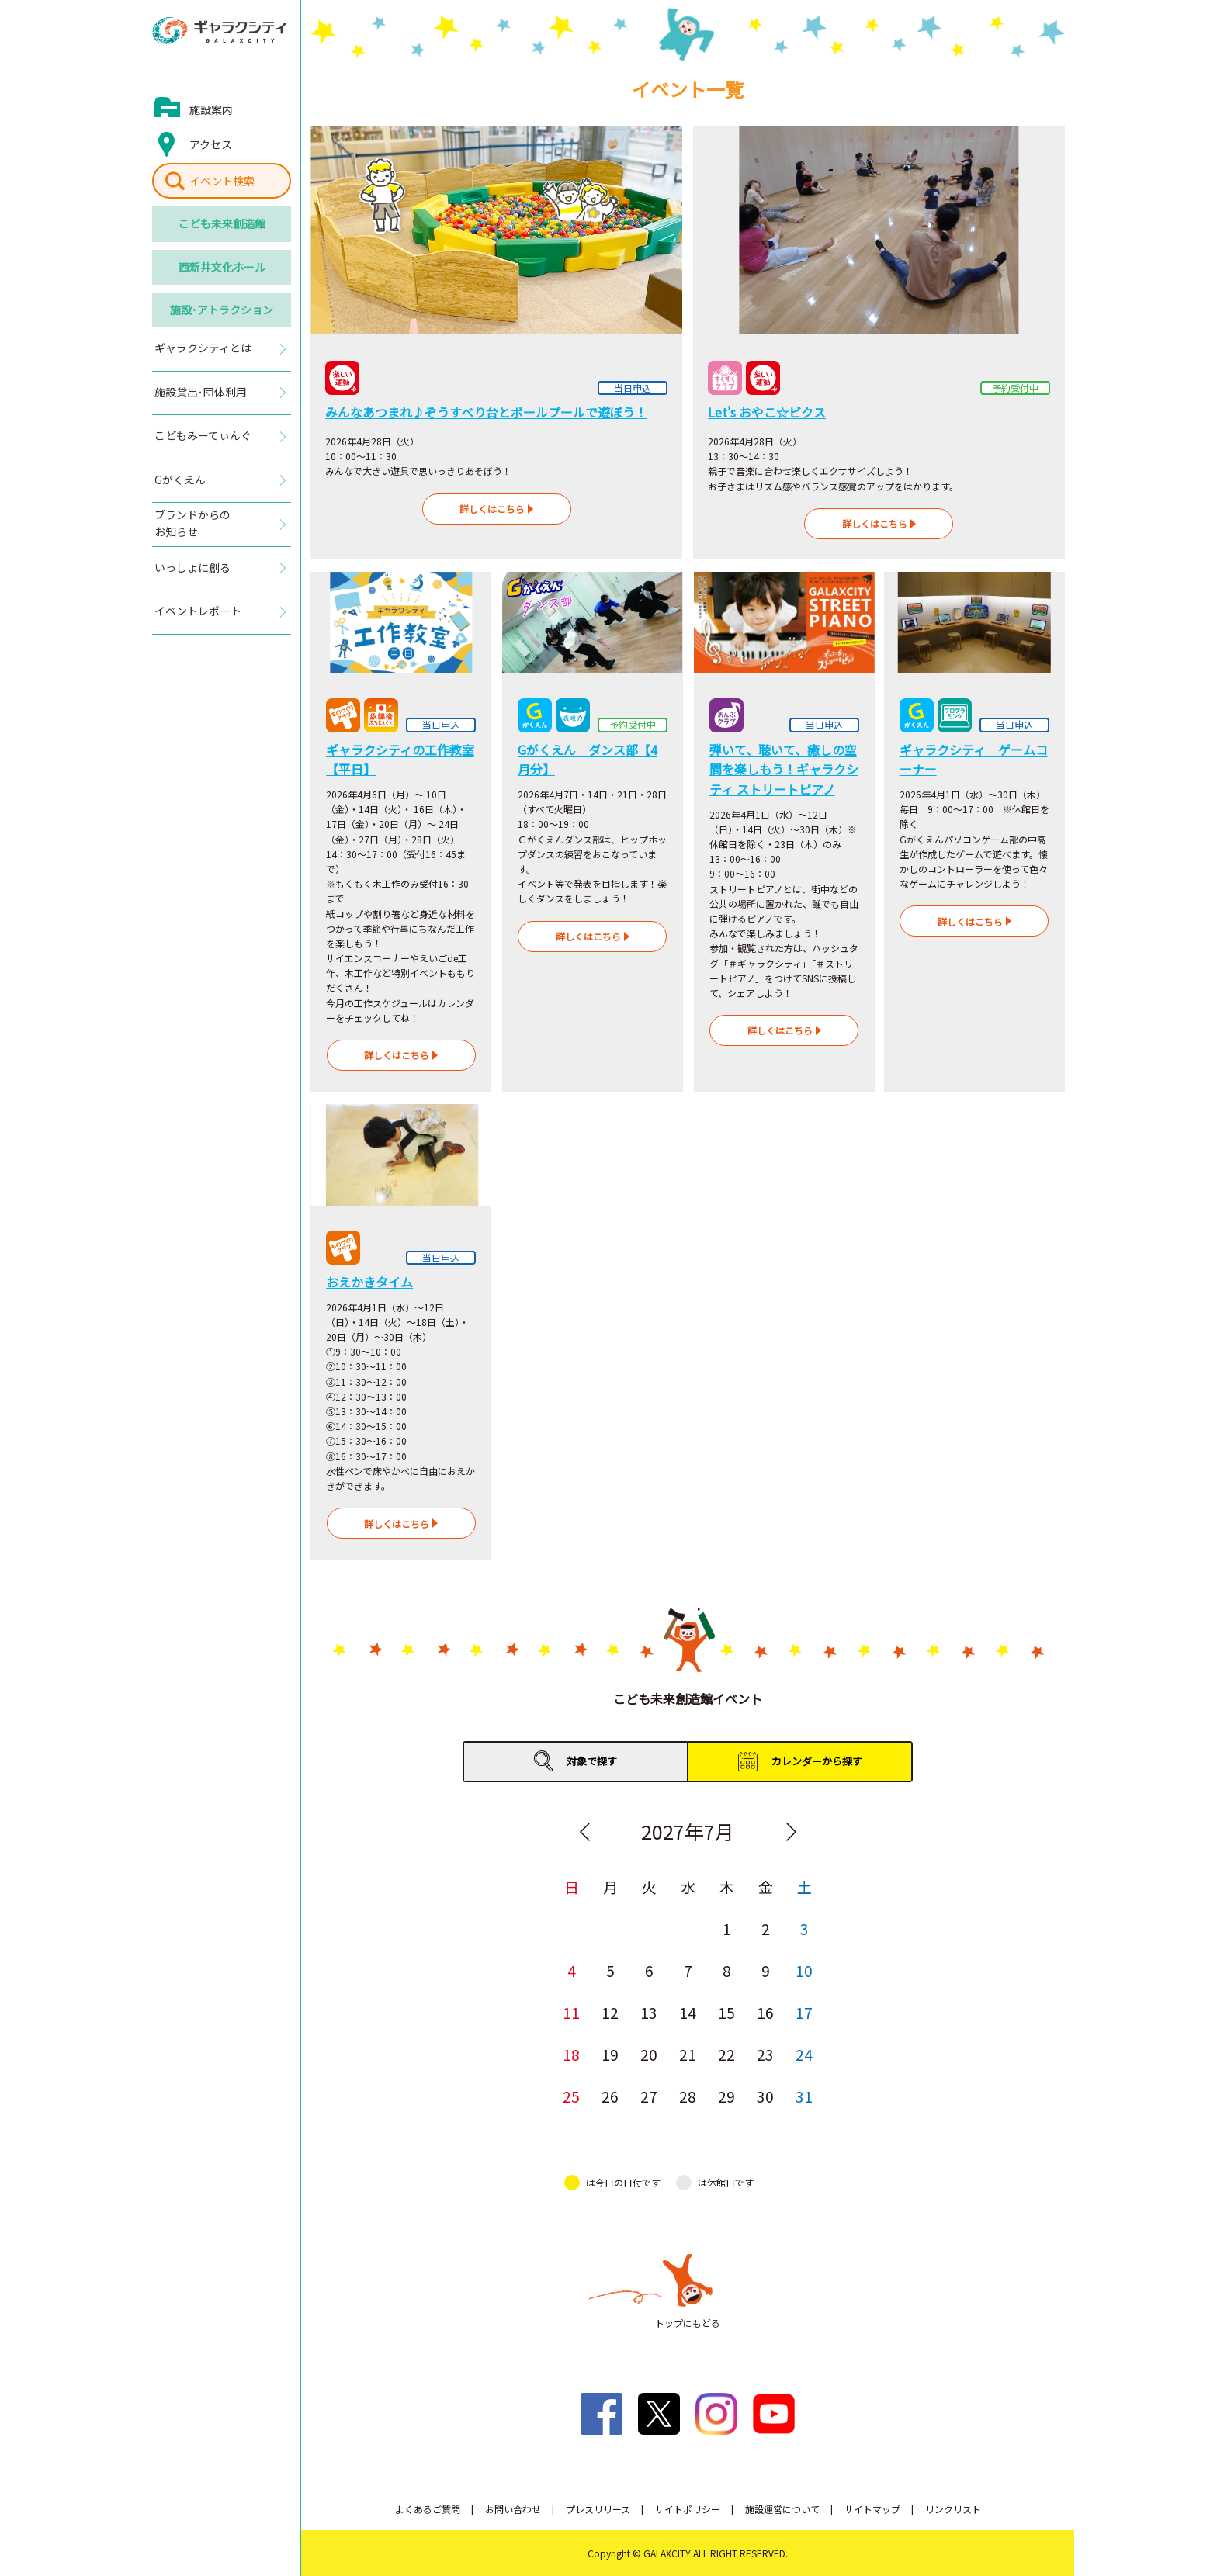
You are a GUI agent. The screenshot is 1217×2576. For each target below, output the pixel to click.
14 (687, 2012)
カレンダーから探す (816, 1761)
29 (726, 2096)
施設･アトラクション (221, 309)
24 (804, 2054)
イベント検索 (222, 181)
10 (804, 1970)
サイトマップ (872, 2508)
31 (804, 2096)
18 (571, 2054)
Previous (584, 1832)
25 (571, 2096)
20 (648, 2054)
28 (687, 2096)
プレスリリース (598, 2508)
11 (571, 2012)
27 (648, 2096)
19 (610, 2054)
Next (791, 1832)
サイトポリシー (687, 2508)
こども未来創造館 (222, 223)
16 (765, 2012)
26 (610, 2096)
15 (726, 2012)
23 (765, 2054)
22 (726, 2054)
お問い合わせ (513, 2508)
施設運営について (782, 2508)
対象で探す (592, 1761)
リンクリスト (953, 2508)
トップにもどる (687, 2322)
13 (648, 2012)
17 (804, 2012)
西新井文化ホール (222, 267)
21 (687, 2054)
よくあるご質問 (427, 2508)
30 (765, 2096)
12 (610, 2012)
